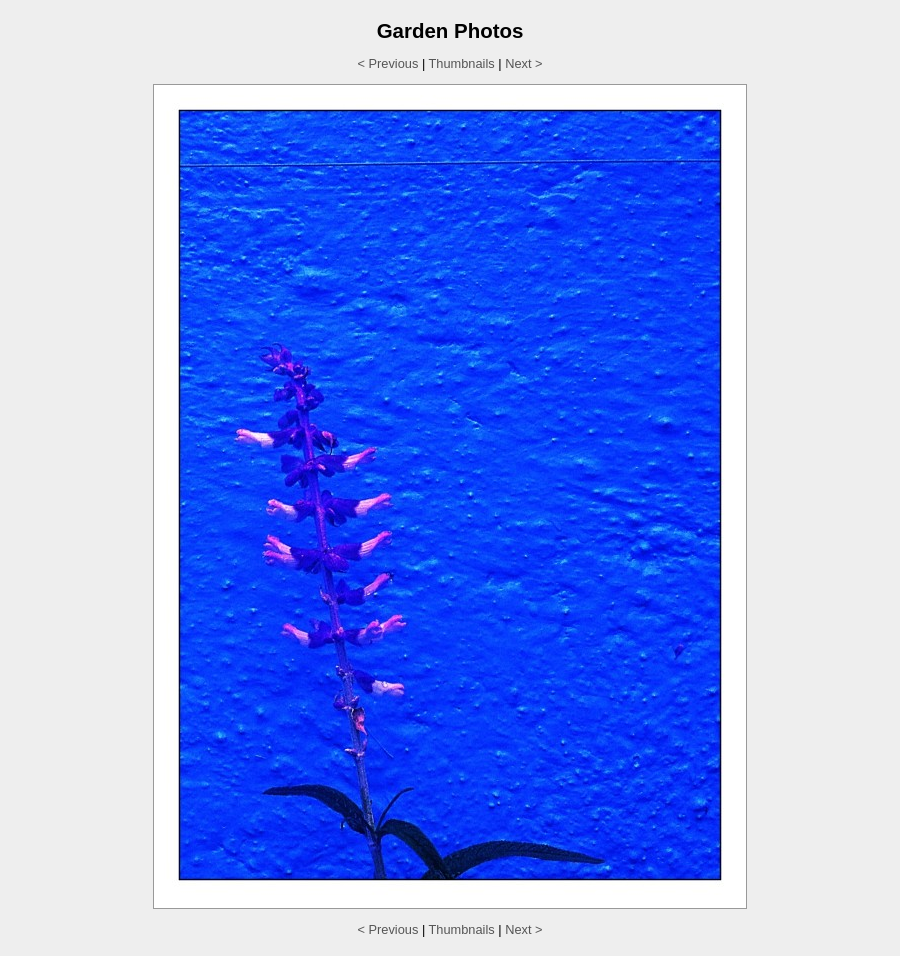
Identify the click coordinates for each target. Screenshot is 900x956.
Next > (523, 63)
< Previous (388, 63)
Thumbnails (462, 63)
